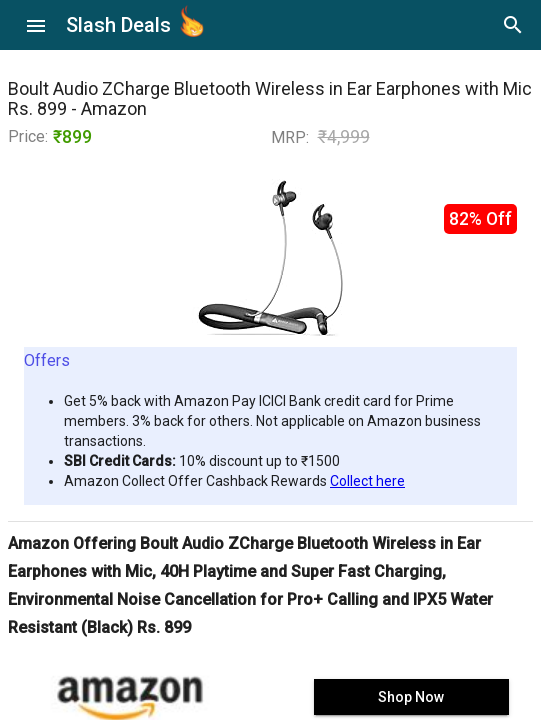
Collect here (367, 481)
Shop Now (411, 697)
